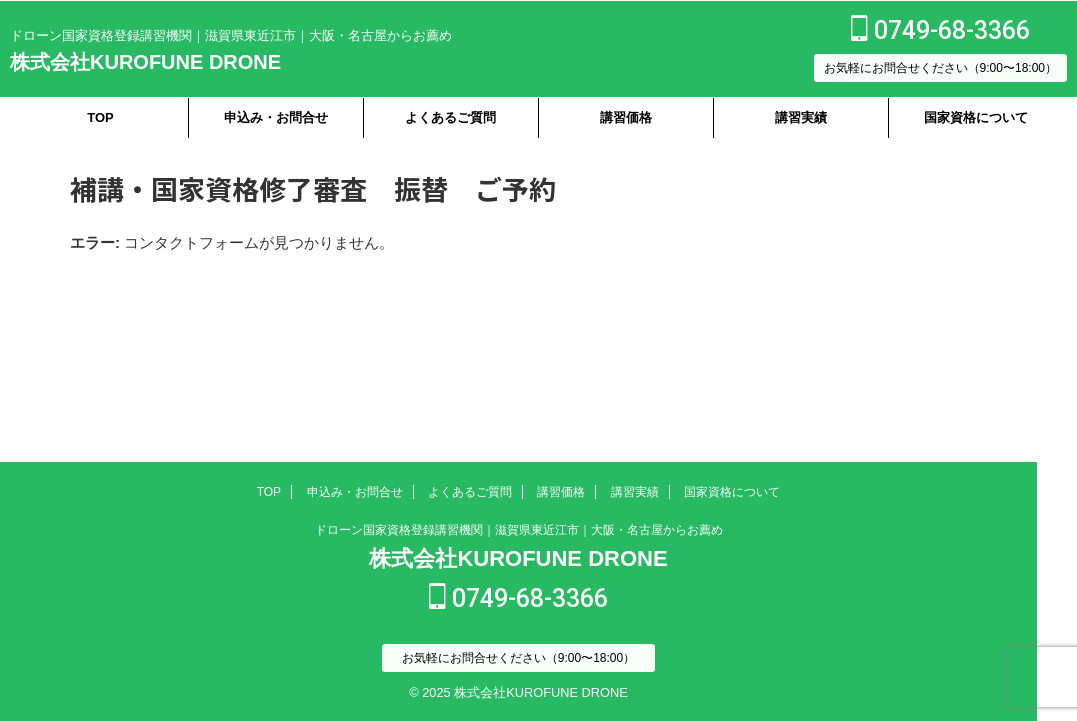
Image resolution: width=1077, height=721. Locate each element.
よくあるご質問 (450, 117)
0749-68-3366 (940, 30)
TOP (100, 117)
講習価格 (626, 117)
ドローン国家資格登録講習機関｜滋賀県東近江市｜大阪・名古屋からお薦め (519, 532)
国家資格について (976, 117)
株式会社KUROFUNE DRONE (145, 62)
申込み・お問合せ (276, 117)
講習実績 (801, 117)
